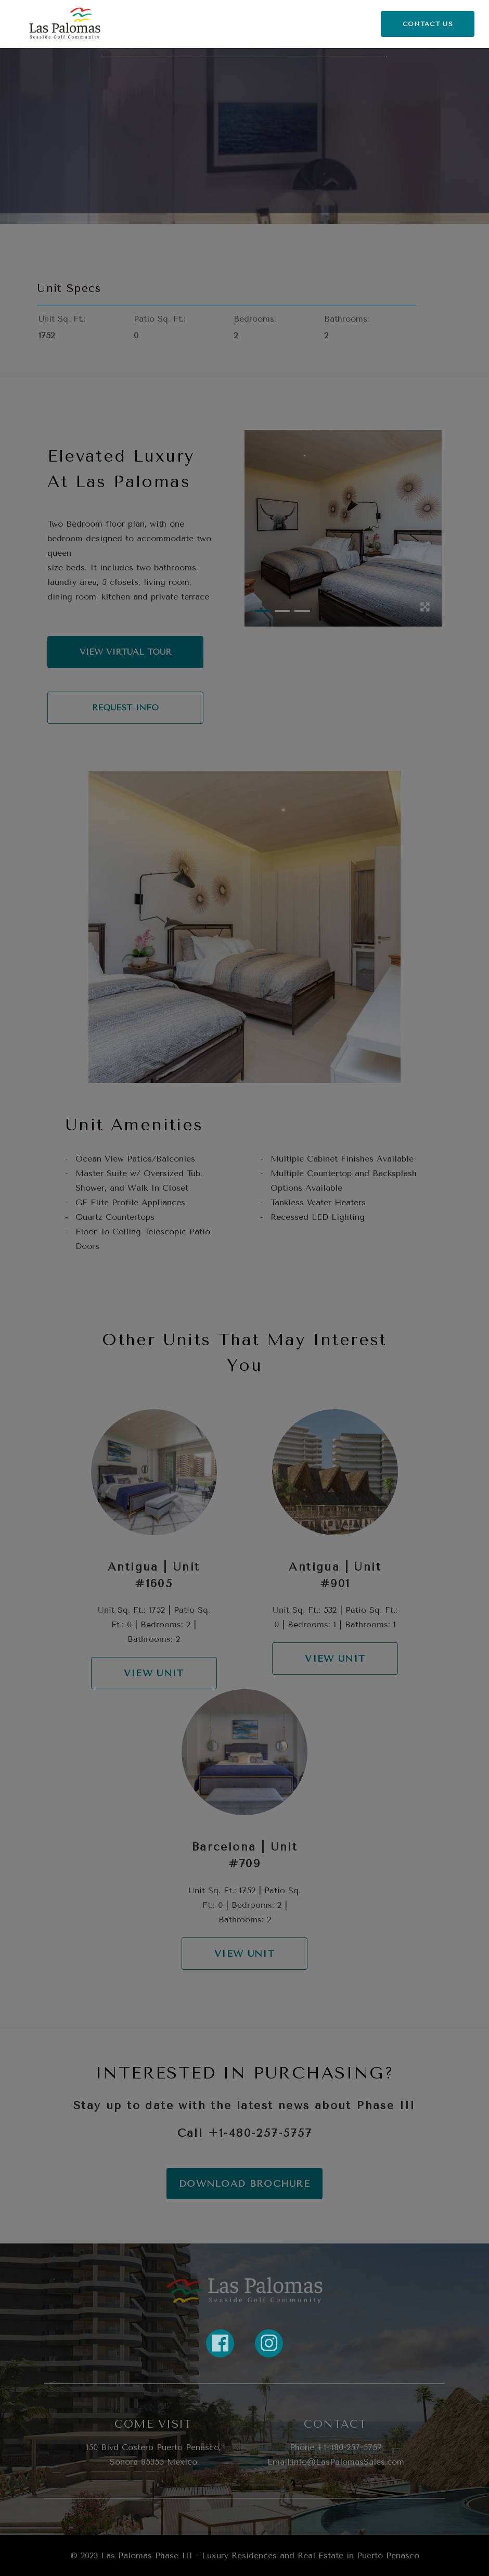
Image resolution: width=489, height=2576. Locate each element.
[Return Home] (65, 23)
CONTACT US (428, 24)
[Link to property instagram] (269, 2343)
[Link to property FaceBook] (220, 2343)
